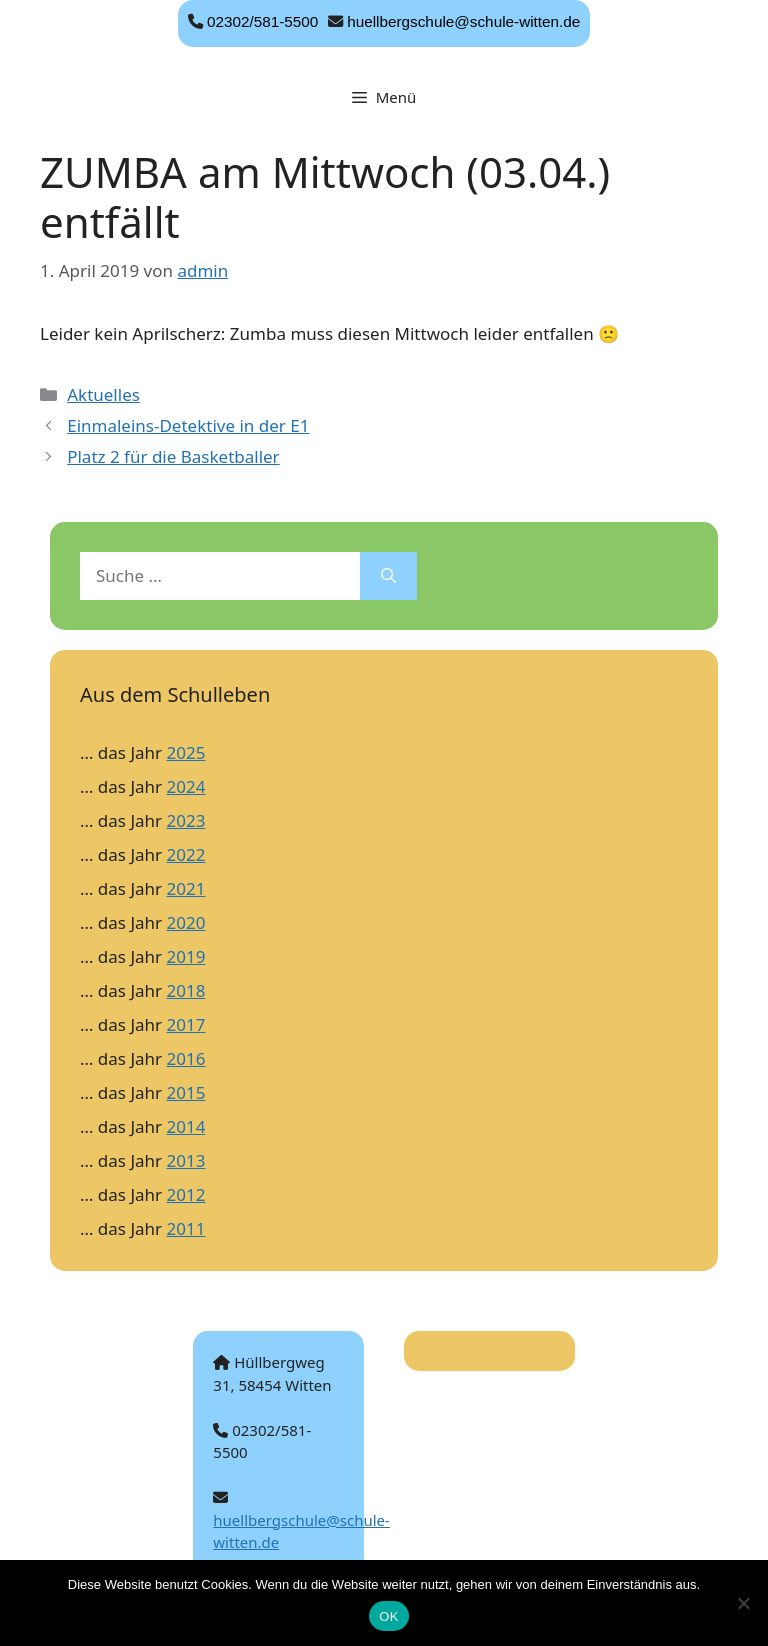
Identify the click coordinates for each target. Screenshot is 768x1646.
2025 (186, 752)
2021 (186, 888)
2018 (186, 990)
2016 (186, 1058)
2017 (186, 1024)
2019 (186, 956)
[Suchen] (388, 576)
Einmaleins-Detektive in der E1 (188, 425)
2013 (186, 1160)
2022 (186, 854)
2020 (186, 922)
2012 (186, 1194)
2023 (186, 820)
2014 (186, 1126)
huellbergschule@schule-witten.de (463, 21)
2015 (186, 1092)
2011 (186, 1228)
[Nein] (743, 1603)
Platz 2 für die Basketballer (173, 456)
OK (388, 1616)
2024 (186, 786)
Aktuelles (103, 394)
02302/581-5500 (262, 21)
